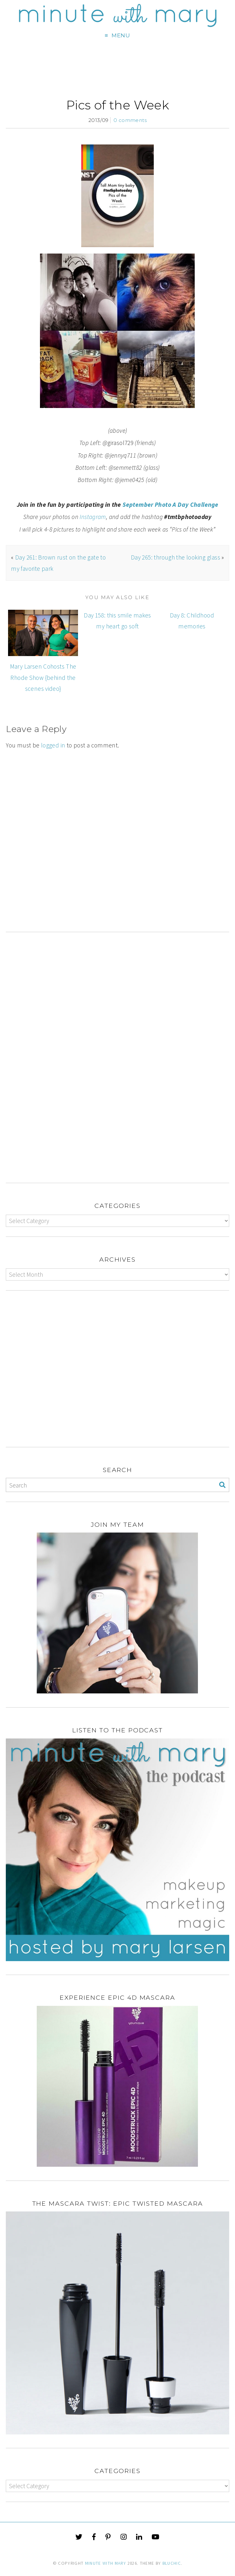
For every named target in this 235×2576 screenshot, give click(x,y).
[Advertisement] (117, 867)
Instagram (93, 517)
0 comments (130, 120)
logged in (53, 745)
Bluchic (171, 2563)
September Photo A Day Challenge (170, 504)
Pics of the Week (117, 105)
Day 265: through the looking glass (175, 557)
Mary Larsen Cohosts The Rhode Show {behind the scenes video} (43, 677)
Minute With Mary (105, 2563)
